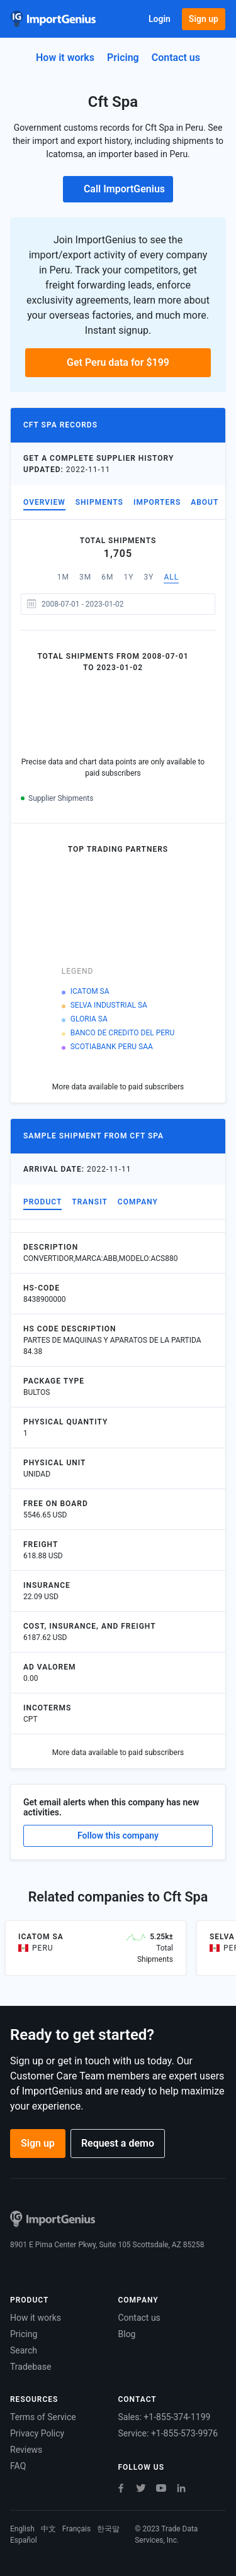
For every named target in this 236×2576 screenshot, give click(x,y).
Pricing (123, 57)
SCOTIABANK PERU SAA (111, 1046)
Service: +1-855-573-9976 (168, 2433)
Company (138, 1201)
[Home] (53, 19)
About (204, 502)
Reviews (26, 2450)
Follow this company (118, 1835)
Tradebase (30, 2367)
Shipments (99, 502)
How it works (65, 57)
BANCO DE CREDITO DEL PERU (122, 1032)
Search (23, 2350)
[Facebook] (121, 2488)
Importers (157, 502)
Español (23, 2540)
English (22, 2528)
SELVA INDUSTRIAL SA (108, 1005)
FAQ (18, 2466)
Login (160, 19)
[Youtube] (161, 2488)
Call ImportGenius (118, 189)
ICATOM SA (90, 991)
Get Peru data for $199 (118, 362)
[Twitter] (141, 2488)
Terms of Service (43, 2417)
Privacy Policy (37, 2433)
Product (42, 1201)
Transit (89, 1201)
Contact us (139, 2318)
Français (76, 2528)
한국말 (108, 2528)
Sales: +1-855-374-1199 (164, 2417)
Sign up (203, 19)
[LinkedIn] (181, 2488)
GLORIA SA (89, 1019)
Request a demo (117, 2143)
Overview (44, 502)
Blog (127, 2334)
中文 (48, 2528)
